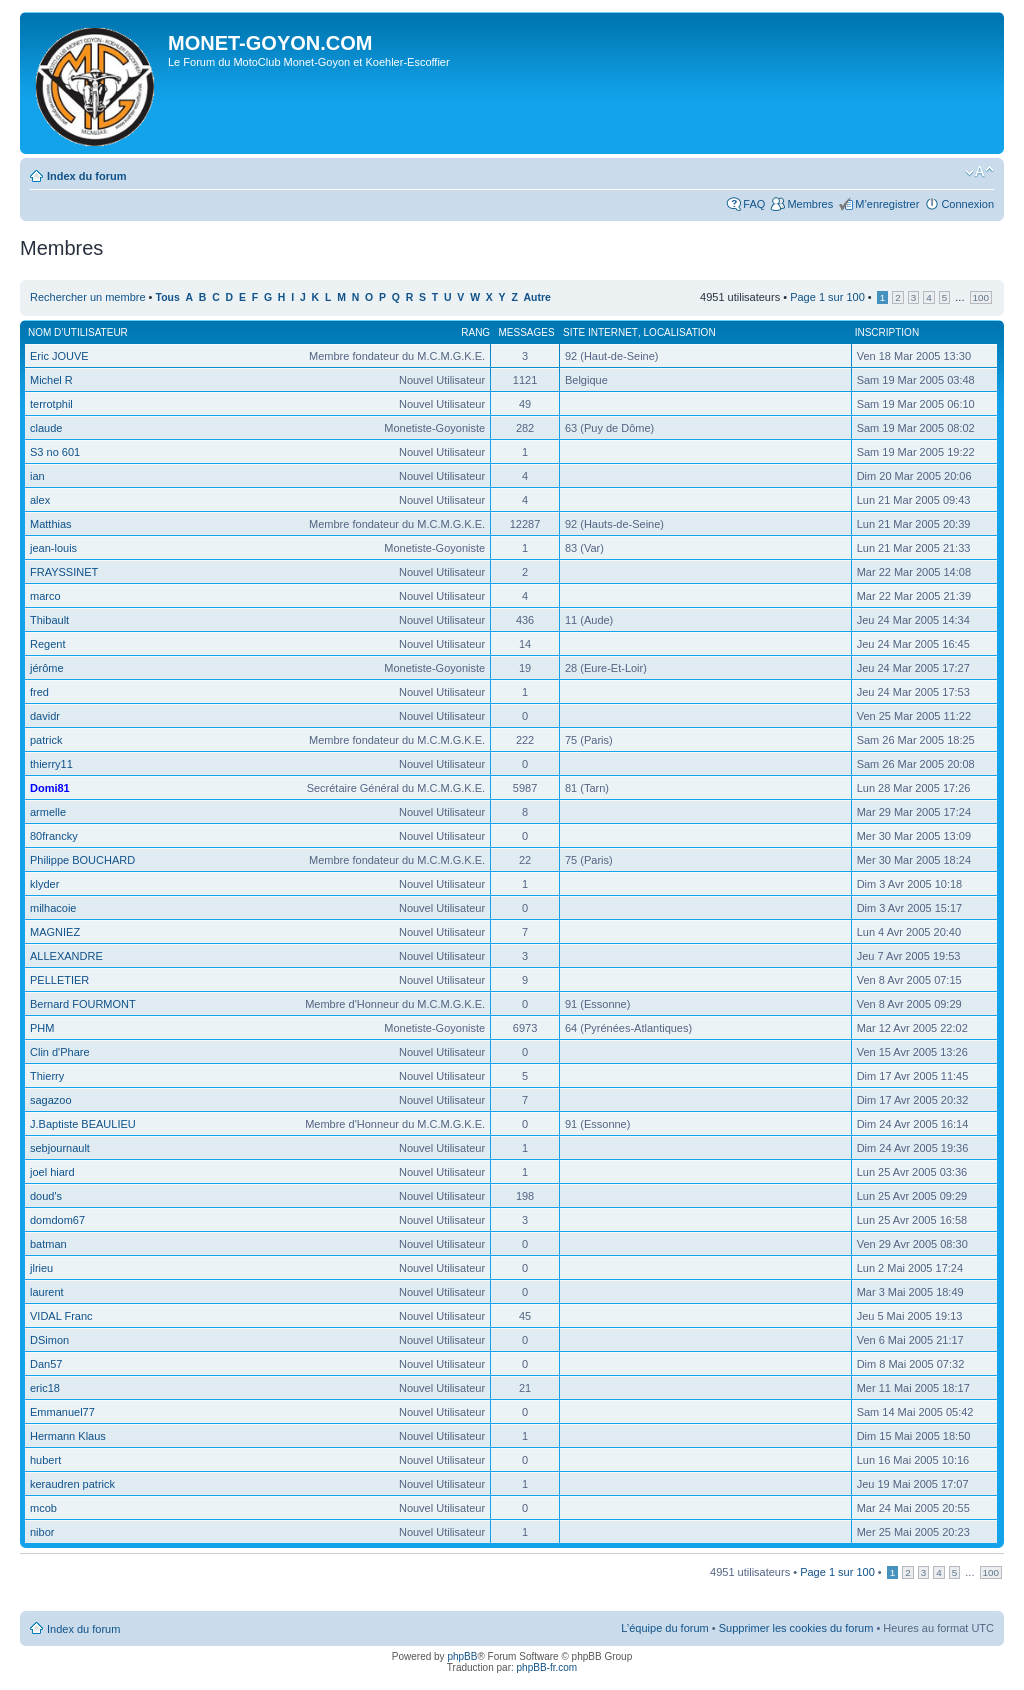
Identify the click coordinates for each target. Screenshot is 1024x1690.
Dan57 (46, 1364)
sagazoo (51, 1100)
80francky (54, 836)
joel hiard (52, 1172)
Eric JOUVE (59, 356)
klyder (44, 884)
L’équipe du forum (664, 1628)
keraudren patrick (72, 1484)
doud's (46, 1196)
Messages (526, 332)
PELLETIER (59, 980)
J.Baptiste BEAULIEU (83, 1124)
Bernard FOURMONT (83, 1004)
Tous (168, 297)
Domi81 (50, 788)
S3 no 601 (55, 452)
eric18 (45, 1388)
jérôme (47, 668)
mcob (43, 1508)
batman (48, 1244)
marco (45, 596)
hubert (45, 1460)
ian (37, 476)
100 (981, 297)
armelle (48, 812)
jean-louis (53, 548)
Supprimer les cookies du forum (796, 1628)
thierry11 (51, 764)
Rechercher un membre (88, 297)
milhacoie (53, 908)
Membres (810, 204)
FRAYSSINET (64, 572)
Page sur (827, 297)
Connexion (967, 204)
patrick (46, 740)
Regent (47, 644)
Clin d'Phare (60, 1052)
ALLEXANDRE (66, 956)
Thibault (49, 620)
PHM (42, 1028)
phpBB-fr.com (547, 1667)
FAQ (754, 204)
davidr (45, 716)
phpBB (462, 1656)
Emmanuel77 (62, 1412)
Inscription (887, 332)
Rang (475, 332)
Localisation (680, 332)
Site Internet (600, 332)
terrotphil (51, 404)
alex (40, 500)
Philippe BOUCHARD (82, 860)
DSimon (49, 1340)
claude (46, 428)
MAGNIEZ (55, 932)
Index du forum (86, 176)
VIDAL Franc (61, 1316)
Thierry (47, 1076)
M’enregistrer (887, 204)
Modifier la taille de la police (979, 172)
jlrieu (41, 1268)
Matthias (51, 524)
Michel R (51, 380)
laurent (47, 1292)
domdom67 (57, 1220)
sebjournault (60, 1148)
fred (39, 692)
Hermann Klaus (68, 1436)
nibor (42, 1532)
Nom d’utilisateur (78, 332)
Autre (537, 297)
